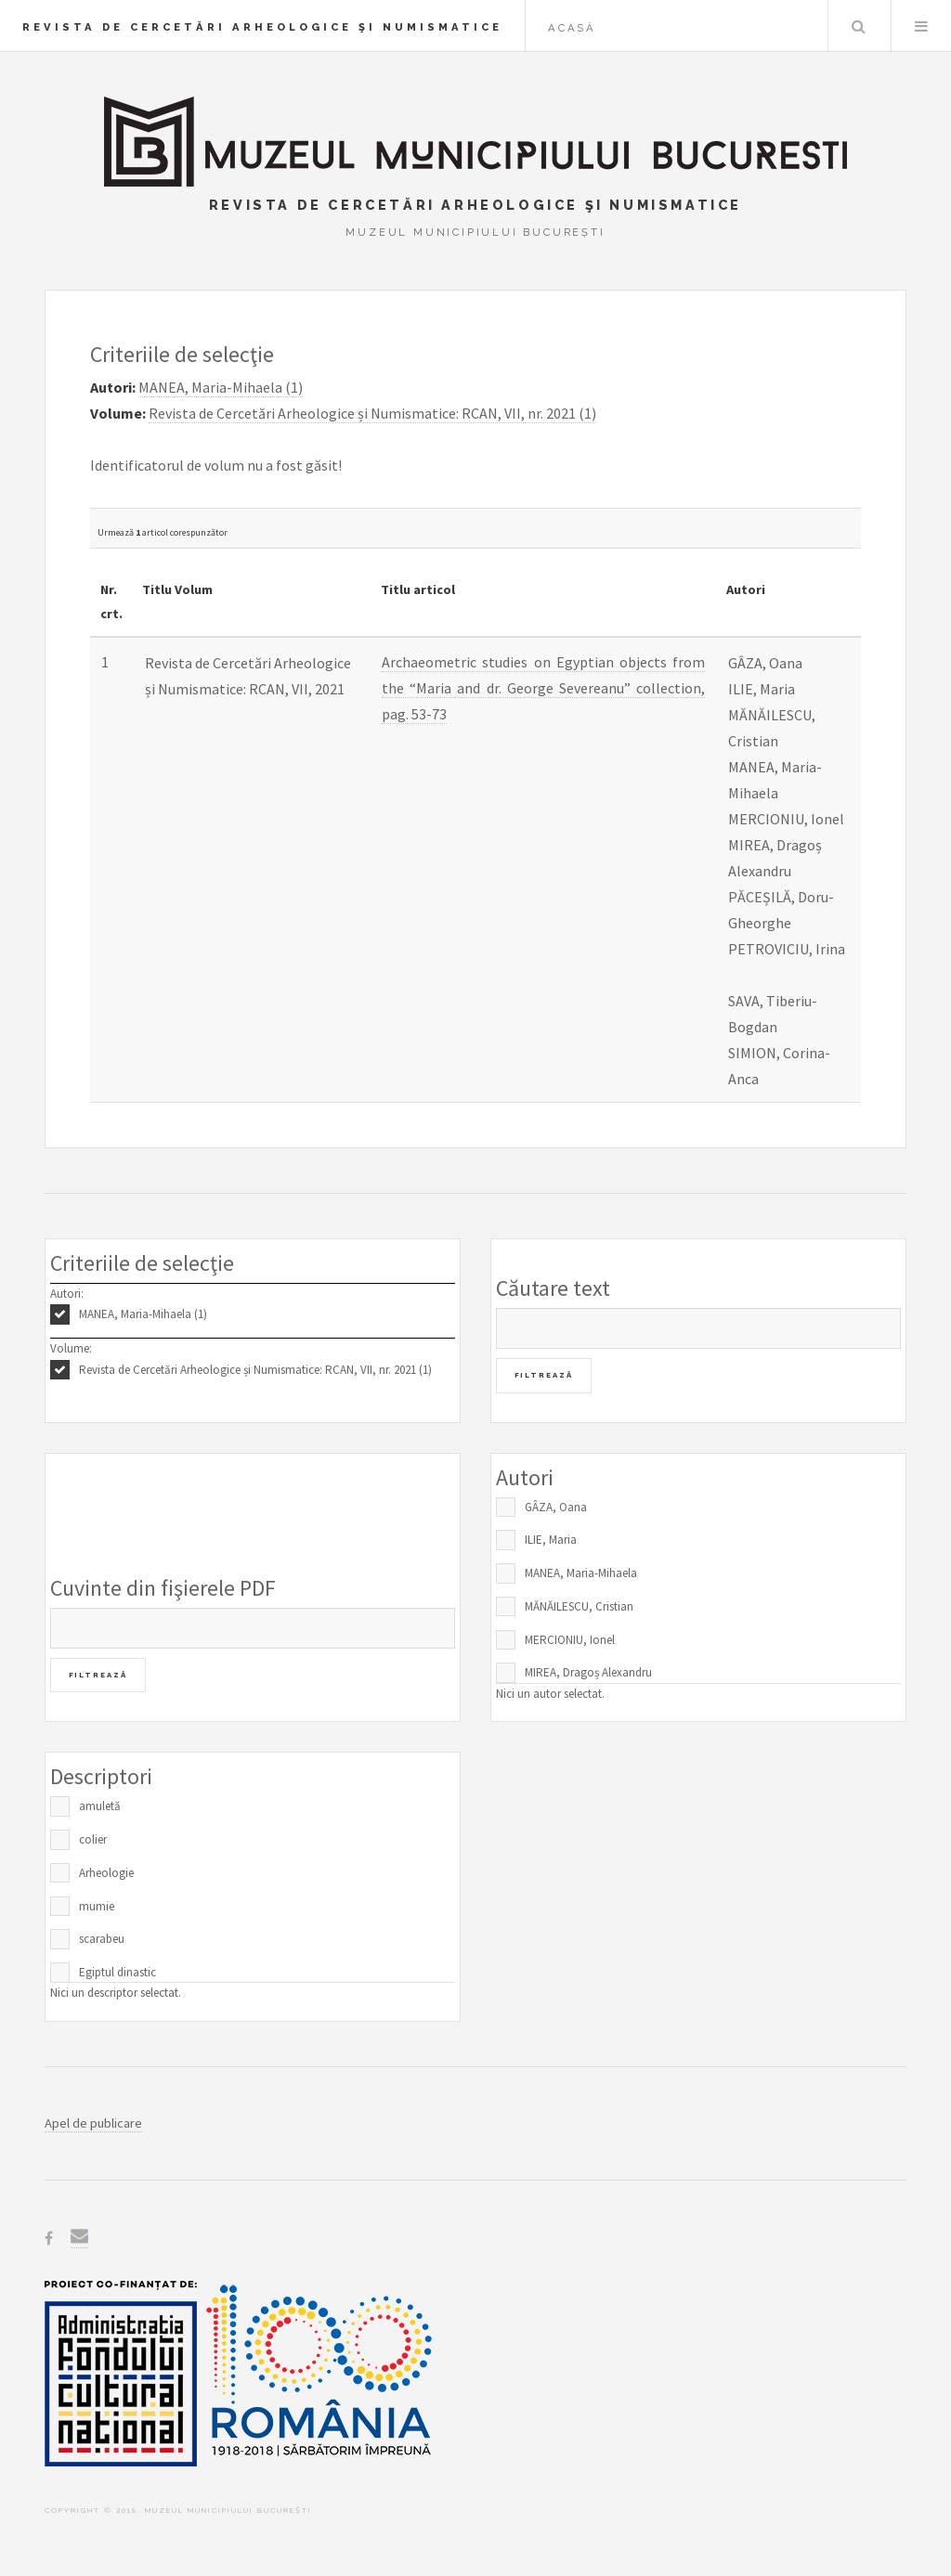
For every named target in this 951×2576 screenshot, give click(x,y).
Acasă (572, 27)
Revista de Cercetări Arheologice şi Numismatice (262, 26)
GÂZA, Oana (556, 1507)
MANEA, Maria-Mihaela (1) (143, 1314)
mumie (96, 1906)
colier (93, 1839)
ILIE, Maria (551, 1539)
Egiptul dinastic (117, 1972)
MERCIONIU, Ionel (570, 1640)
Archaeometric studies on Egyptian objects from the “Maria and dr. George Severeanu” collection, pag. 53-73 (544, 688)
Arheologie (106, 1873)
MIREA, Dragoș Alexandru (588, 1672)
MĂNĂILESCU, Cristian (579, 1606)
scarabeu (101, 1939)
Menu (921, 26)
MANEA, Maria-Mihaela (581, 1573)
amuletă (100, 1806)
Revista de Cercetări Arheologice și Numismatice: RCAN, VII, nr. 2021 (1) (255, 1370)
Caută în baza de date (858, 26)
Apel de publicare (93, 2123)
